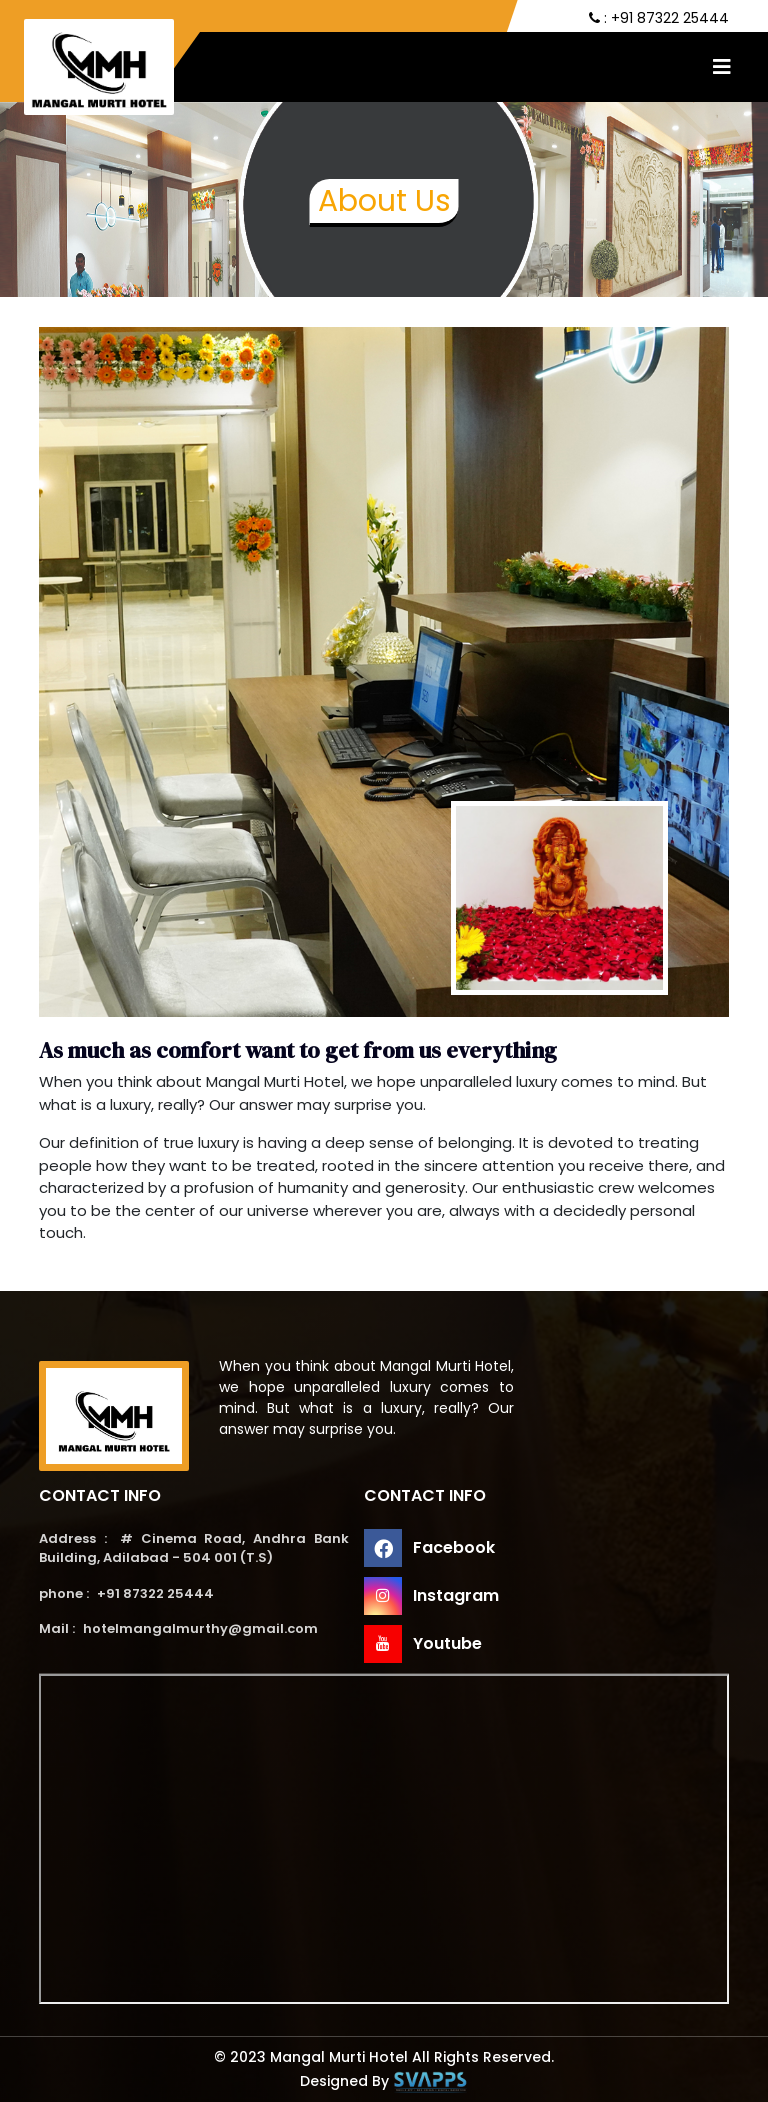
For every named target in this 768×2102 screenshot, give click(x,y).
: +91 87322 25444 (659, 18)
